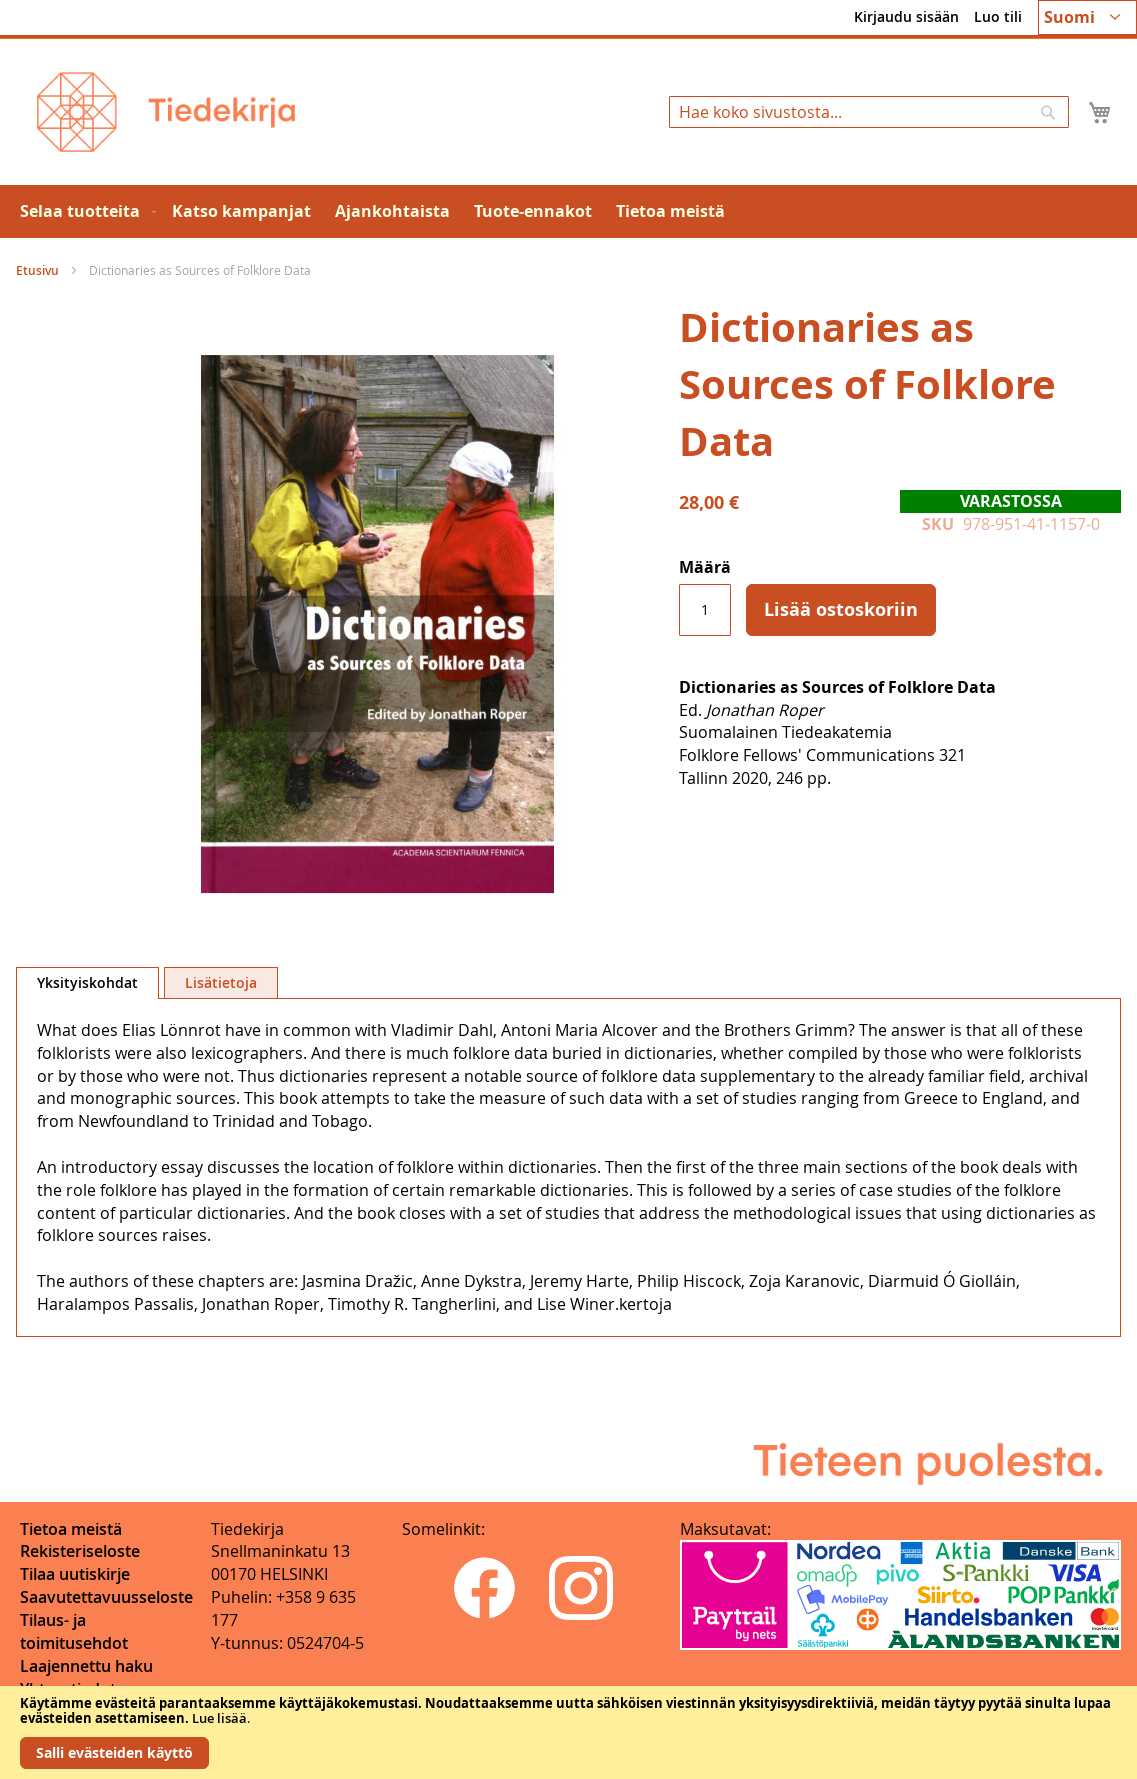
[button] (1087, 17)
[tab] (87, 983)
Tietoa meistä (71, 1529)
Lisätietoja (221, 982)
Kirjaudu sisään (906, 16)
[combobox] (869, 112)
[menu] (568, 211)
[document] (568, 1732)
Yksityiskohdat (87, 982)
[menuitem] (84, 211)
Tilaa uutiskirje (75, 1574)
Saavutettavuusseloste (106, 1597)
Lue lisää (219, 1718)
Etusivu (37, 270)
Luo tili (998, 16)
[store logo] (166, 112)
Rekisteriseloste (80, 1551)
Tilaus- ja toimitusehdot (74, 1631)
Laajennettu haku (86, 1666)
